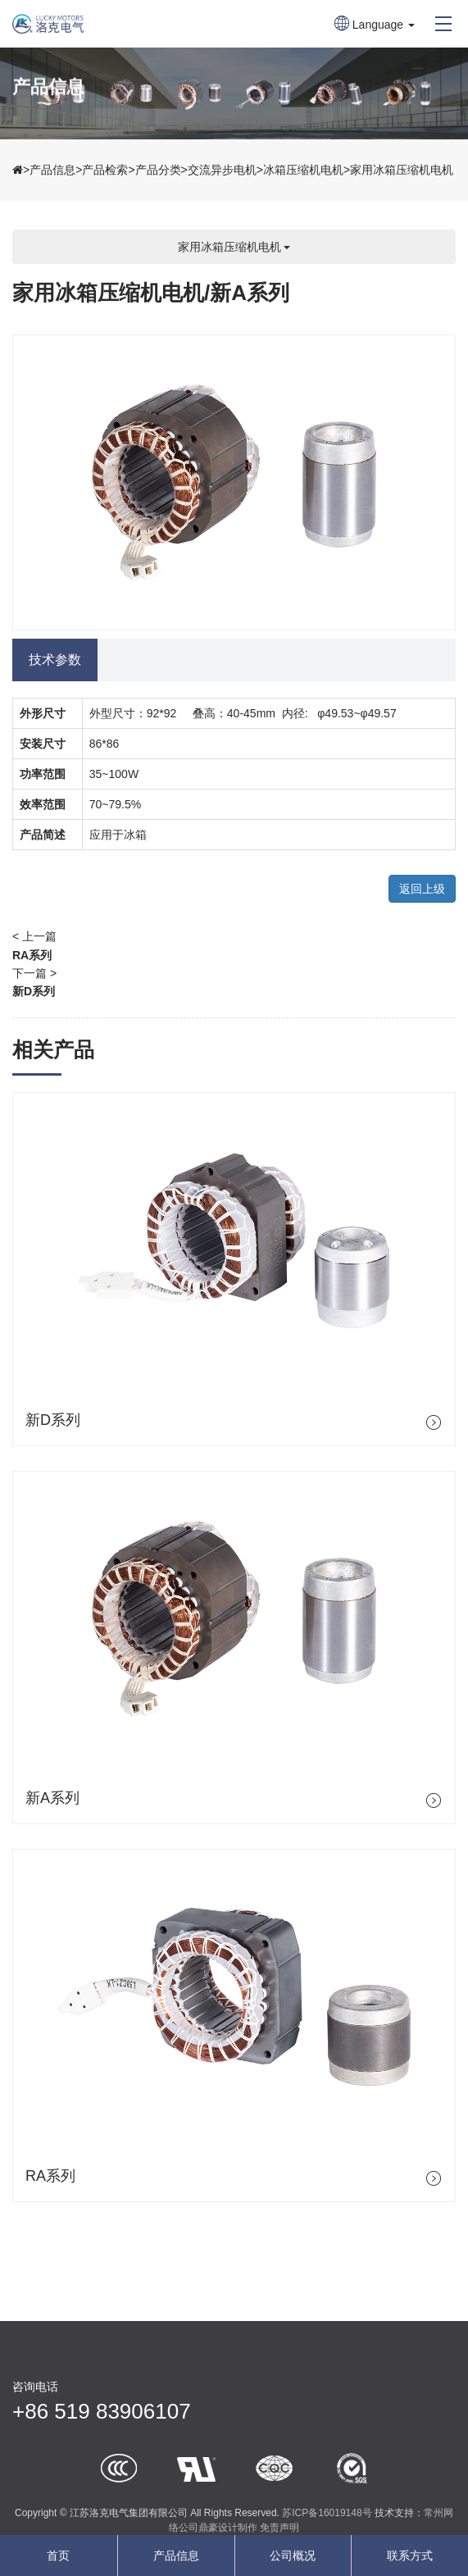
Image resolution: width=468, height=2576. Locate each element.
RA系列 (32, 955)
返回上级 (422, 888)
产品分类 (158, 169)
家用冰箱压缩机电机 (401, 169)
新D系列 (33, 991)
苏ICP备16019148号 (326, 2513)
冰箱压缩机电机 (303, 169)
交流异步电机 (222, 169)
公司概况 (293, 2555)
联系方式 (410, 2555)
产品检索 (105, 169)
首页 (58, 2555)
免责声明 (279, 2527)
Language (374, 24)
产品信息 (52, 169)
